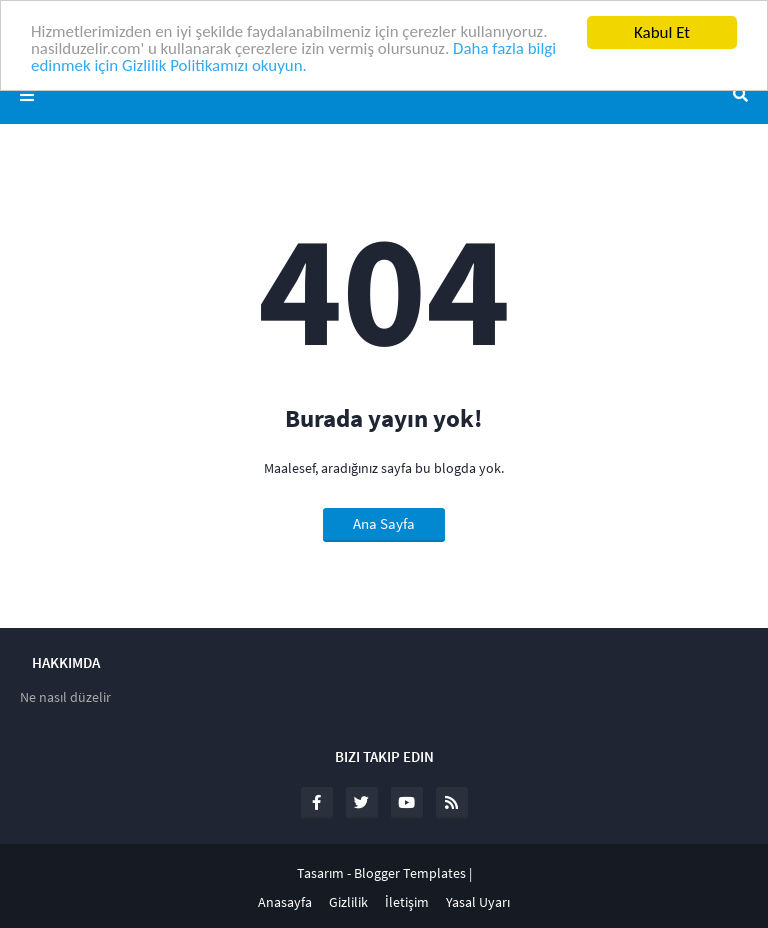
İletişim (407, 902)
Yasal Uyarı (478, 902)
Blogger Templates (410, 873)
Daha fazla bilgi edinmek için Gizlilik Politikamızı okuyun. (295, 59)
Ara (740, 95)
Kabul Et (662, 32)
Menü (27, 95)
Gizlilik (348, 902)
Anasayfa (285, 902)
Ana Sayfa (384, 523)
